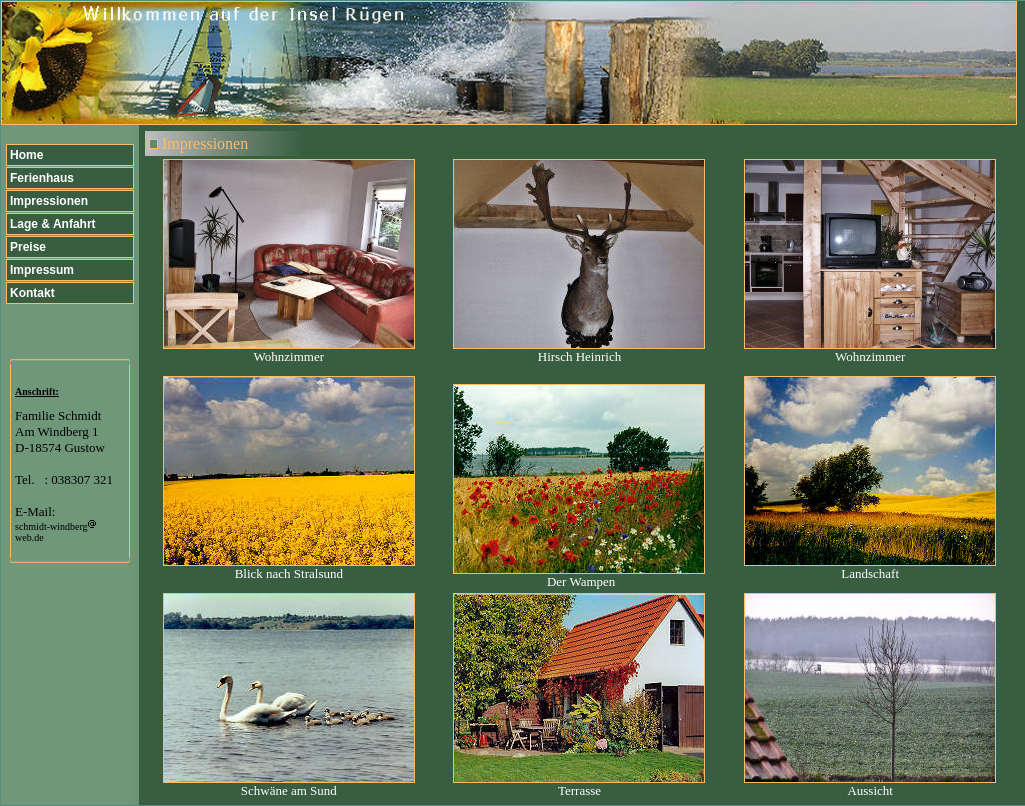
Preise (28, 247)
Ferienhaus (42, 178)
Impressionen (49, 201)
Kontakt (32, 293)
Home (26, 155)
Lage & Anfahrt (53, 224)
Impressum (42, 270)
